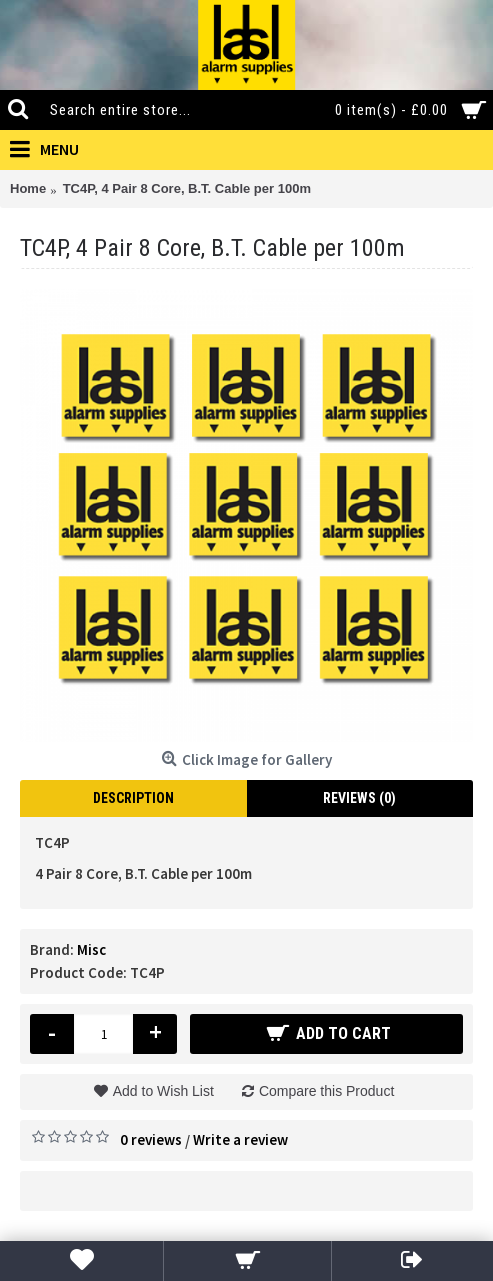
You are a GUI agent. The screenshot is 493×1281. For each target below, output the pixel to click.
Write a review (240, 1139)
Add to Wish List (163, 1091)
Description (133, 798)
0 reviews (151, 1139)
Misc (91, 949)
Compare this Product (326, 1091)
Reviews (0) (359, 798)
